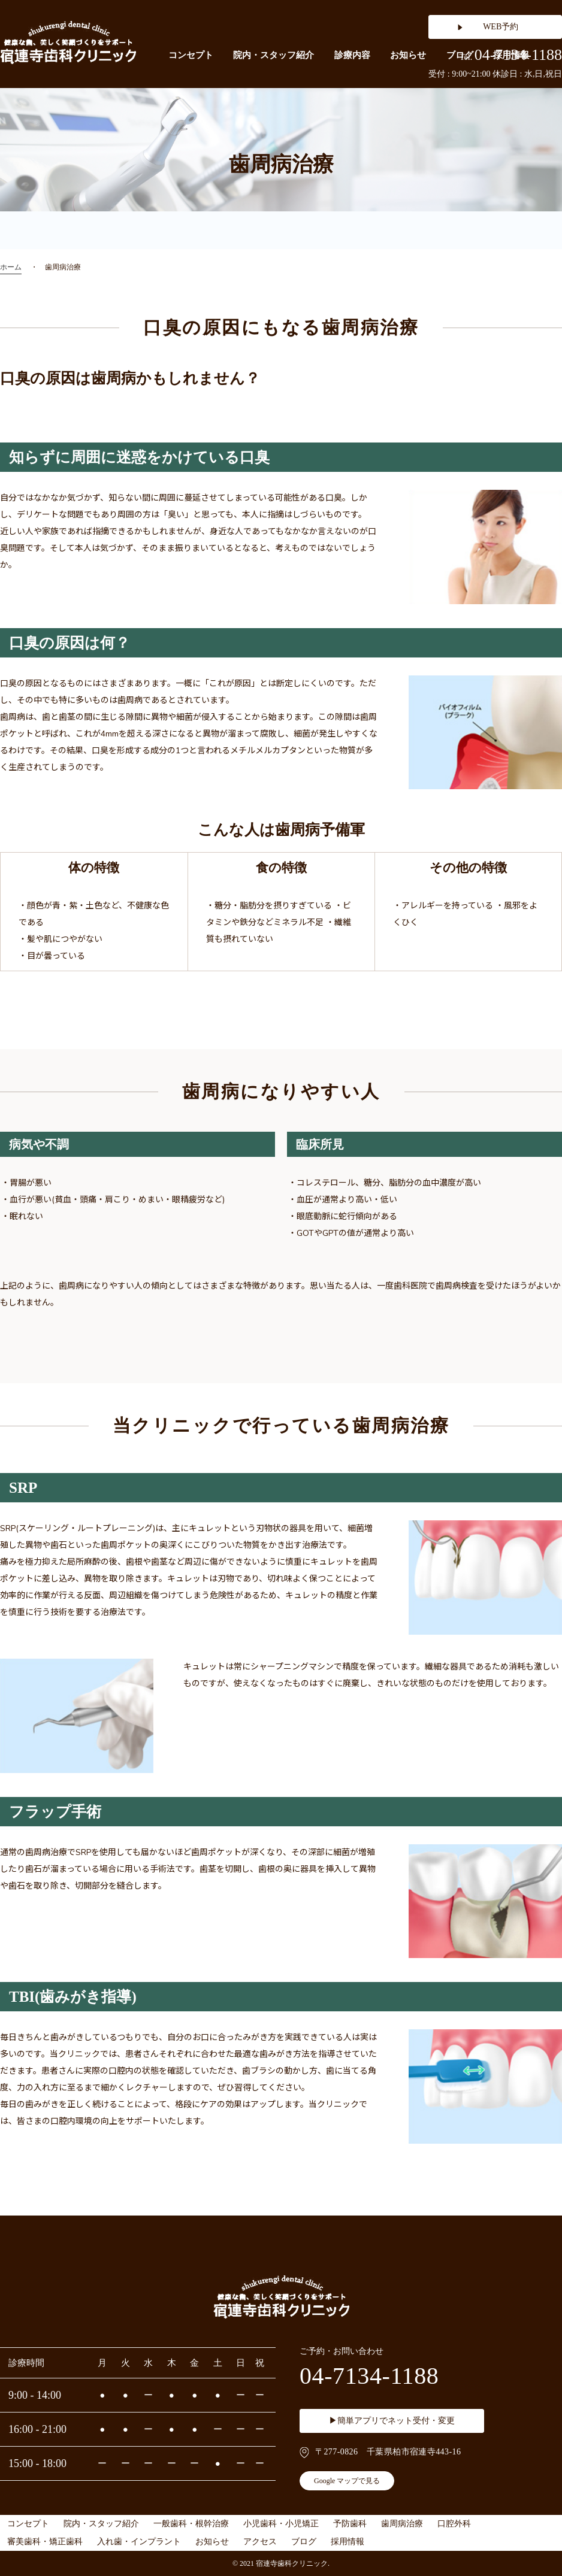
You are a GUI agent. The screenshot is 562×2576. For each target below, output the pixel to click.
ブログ (303, 2541)
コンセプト (190, 55)
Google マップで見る (347, 2481)
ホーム (11, 267)
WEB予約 (500, 26)
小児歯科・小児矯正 (281, 2523)
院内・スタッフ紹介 (273, 55)
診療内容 (352, 55)
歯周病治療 (402, 2523)
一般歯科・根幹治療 (191, 2523)
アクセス (260, 2541)
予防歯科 (350, 2523)
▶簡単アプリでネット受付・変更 (392, 2420)
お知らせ (408, 55)
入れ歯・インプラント (139, 2541)
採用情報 (347, 2541)
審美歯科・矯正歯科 (45, 2541)
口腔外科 (454, 2523)
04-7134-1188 (511, 55)
